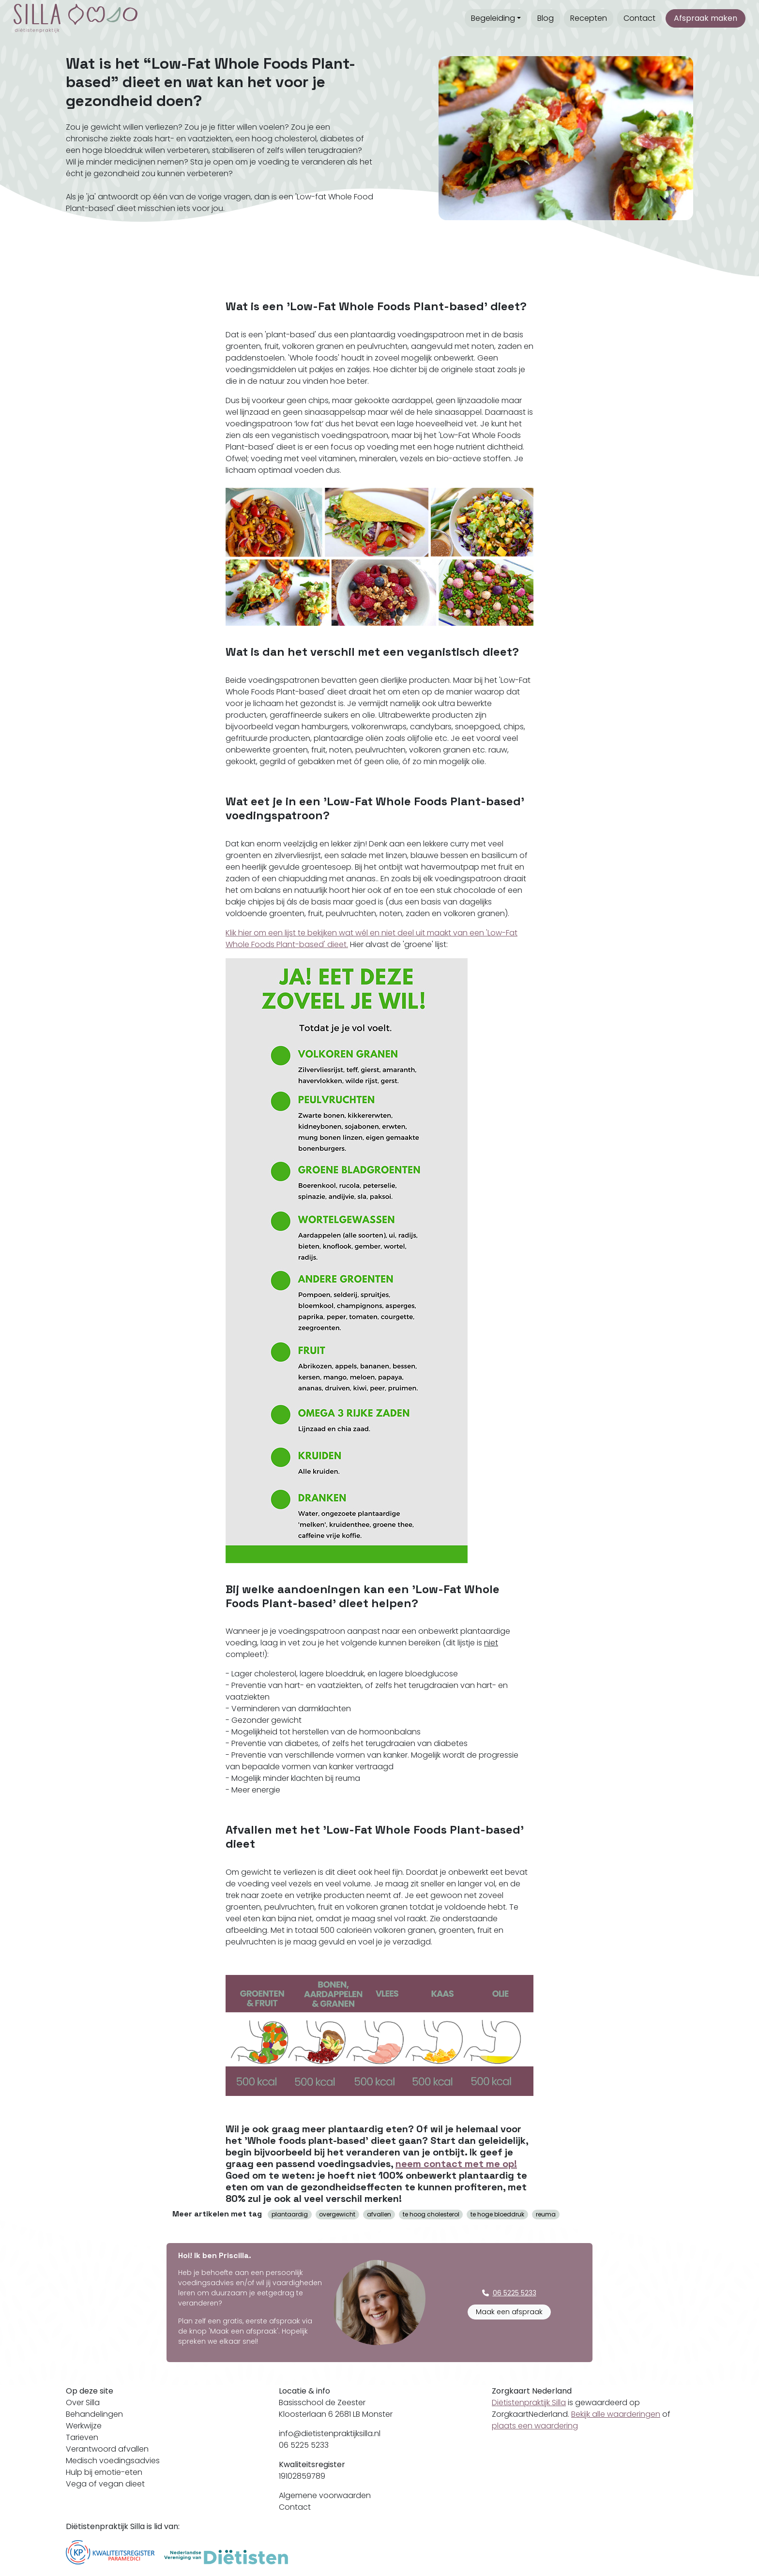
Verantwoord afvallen (107, 2449)
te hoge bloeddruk (497, 2214)
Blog (545, 18)
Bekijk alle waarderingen (615, 2414)
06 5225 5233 (304, 2445)
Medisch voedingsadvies (113, 2460)
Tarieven (82, 2437)
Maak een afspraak (509, 2312)
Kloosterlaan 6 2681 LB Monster (336, 2414)
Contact (639, 18)
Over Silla (83, 2402)
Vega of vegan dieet (105, 2483)
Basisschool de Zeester (322, 2402)
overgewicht (337, 2214)
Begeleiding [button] (493, 18)
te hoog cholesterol (431, 2214)
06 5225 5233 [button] (509, 2293)
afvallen (379, 2214)
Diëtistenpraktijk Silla (529, 2402)
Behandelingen (94, 2414)
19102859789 (302, 2476)
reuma (546, 2214)
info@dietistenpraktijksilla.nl (329, 2433)
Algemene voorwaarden (325, 2495)
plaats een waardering (535, 2425)
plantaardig (290, 2214)
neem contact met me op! (456, 2163)
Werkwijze (84, 2425)
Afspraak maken (705, 18)
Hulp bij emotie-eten (104, 2472)
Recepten (588, 18)
